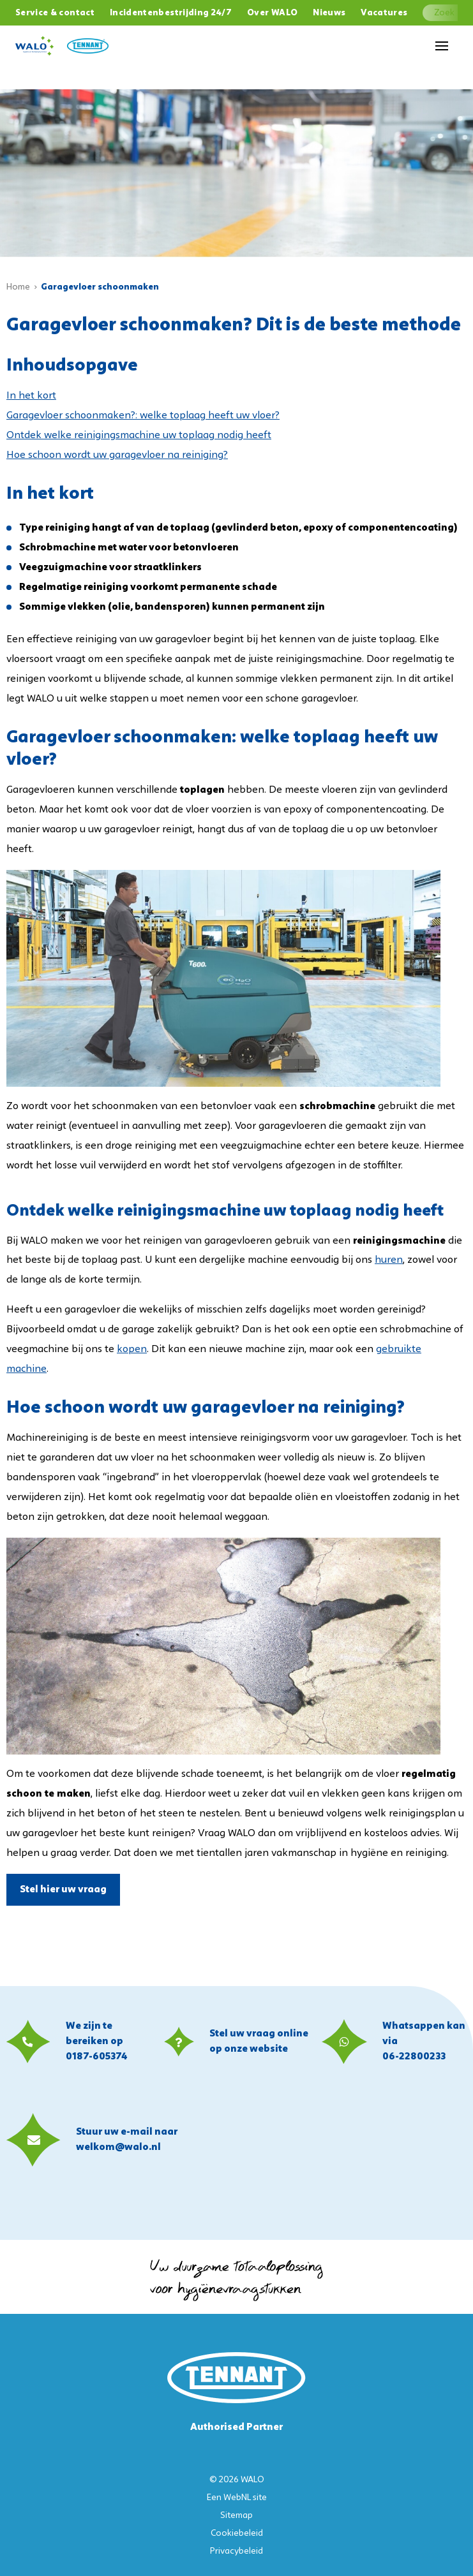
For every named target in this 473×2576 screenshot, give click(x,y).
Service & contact (54, 13)
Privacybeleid (236, 2551)
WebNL (237, 2498)
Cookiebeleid (237, 2533)
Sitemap (236, 2516)
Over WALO (272, 13)
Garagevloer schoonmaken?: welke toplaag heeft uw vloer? (143, 416)
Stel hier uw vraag (63, 1890)
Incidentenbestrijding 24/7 (171, 13)
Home (18, 287)
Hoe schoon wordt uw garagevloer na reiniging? (117, 455)
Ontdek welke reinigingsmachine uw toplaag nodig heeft (138, 436)
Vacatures (384, 13)
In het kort (31, 396)
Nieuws (329, 13)
